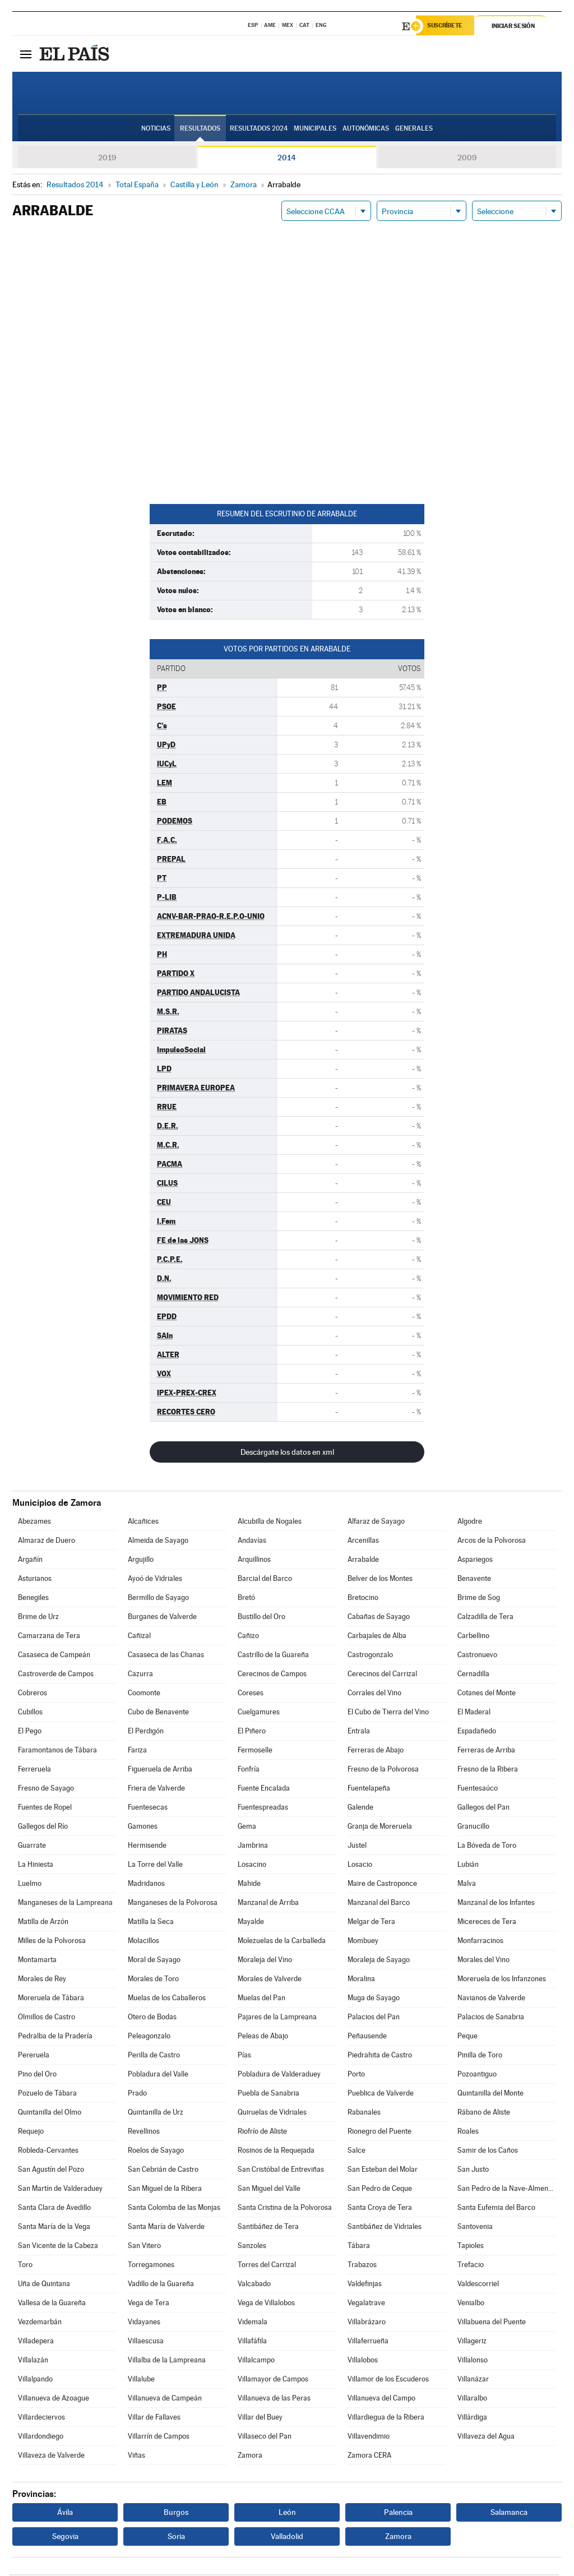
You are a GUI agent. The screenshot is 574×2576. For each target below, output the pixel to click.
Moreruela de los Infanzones (501, 1980)
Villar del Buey (260, 2419)
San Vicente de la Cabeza (58, 2247)
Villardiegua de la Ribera (386, 2419)
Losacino (252, 1866)
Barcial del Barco (265, 1580)
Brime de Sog (478, 1599)
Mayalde (251, 1923)
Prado (137, 2095)
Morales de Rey (42, 1980)
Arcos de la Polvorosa (491, 1542)
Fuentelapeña (369, 1790)
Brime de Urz (38, 1618)
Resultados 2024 (259, 129)
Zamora (250, 2457)
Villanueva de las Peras (274, 2399)
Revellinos (144, 2133)
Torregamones (151, 2266)
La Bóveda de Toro (486, 1847)
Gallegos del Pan (483, 1809)
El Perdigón (146, 1732)
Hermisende (147, 1847)
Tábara (359, 2247)
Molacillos (143, 1942)
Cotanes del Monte (486, 1694)
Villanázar (473, 2380)
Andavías (252, 1542)
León (287, 2513)
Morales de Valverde (270, 1980)
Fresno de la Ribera (487, 1770)
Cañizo (248, 1637)
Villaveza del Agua (486, 2438)
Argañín (30, 1561)
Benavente (474, 1580)
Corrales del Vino (374, 1694)
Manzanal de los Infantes (496, 1904)
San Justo (473, 2171)
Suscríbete (447, 26)
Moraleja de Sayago (379, 1961)
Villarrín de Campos (158, 2438)
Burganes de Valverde (162, 1618)
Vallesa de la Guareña (52, 2304)
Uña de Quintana (44, 2285)
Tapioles (470, 2247)
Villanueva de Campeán (165, 2399)
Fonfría (249, 1770)
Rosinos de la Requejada (276, 2152)
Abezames (34, 1523)
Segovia (65, 2537)
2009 (466, 159)
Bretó (246, 1599)
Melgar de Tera (371, 1923)
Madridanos (146, 1885)
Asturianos (35, 1580)
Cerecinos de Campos (272, 1675)
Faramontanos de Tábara (57, 1751)
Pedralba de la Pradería (55, 2037)
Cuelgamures (259, 1713)
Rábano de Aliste (483, 2114)
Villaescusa (146, 2342)
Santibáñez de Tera (268, 2228)
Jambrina (253, 1847)
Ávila (65, 2513)
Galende (360, 1809)
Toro (25, 2266)
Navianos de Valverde (491, 1999)
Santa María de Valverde (166, 2228)
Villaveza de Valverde (51, 2457)
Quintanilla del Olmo (49, 2114)
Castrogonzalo (370, 1656)
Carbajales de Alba (377, 1637)
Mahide (249, 1885)
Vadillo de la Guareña (161, 2285)
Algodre (469, 1523)
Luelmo (29, 1885)
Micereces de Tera (486, 1923)
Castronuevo (477, 1656)
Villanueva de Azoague (53, 2399)
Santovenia (475, 2228)
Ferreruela (34, 1770)
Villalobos (363, 2361)
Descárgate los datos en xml (287, 1453)
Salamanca (508, 2513)
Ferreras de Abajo (376, 1751)
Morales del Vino (483, 1961)
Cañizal (139, 1637)
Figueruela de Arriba (160, 1770)
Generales (414, 129)
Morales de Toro (153, 1980)
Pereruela (33, 2056)
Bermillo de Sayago (158, 1599)
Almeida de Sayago (158, 1542)
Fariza (137, 1751)
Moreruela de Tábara (51, 1999)
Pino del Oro (37, 2075)
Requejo (31, 2133)
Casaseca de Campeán (54, 1656)
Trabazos (362, 2266)
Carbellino (473, 1637)
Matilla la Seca (151, 1923)
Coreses (250, 1694)
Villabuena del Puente (491, 2323)
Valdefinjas (365, 2285)
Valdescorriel (478, 2285)
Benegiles (33, 1599)
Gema (247, 1828)
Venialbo (470, 2304)
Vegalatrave (366, 2304)
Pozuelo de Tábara (47, 2095)
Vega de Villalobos (266, 2304)
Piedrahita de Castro (380, 2056)
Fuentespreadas (263, 1809)
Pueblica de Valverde (381, 2095)
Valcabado (254, 2285)
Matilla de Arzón (43, 1923)
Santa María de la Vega (54, 2228)
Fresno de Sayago (46, 1790)
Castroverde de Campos (56, 1675)
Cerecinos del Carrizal (382, 1675)
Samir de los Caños (487, 2152)
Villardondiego (40, 2438)
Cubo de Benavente (158, 1713)
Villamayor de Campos (273, 2380)
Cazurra (140, 1675)
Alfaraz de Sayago (376, 1523)
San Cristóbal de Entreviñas (281, 2171)
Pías (244, 2056)
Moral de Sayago (154, 1961)
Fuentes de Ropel (45, 1809)
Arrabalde (363, 1561)
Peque (467, 2037)
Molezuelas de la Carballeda (282, 1942)
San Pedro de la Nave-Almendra (506, 2190)
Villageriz (472, 2342)
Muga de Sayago (374, 1999)
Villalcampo (256, 2361)
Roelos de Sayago (156, 2152)
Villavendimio (369, 2438)
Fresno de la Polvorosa (383, 1770)
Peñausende (367, 2037)
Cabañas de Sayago (379, 1618)
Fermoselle (255, 1751)
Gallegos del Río (43, 1828)
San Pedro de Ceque (380, 2190)
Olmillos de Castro (46, 2018)
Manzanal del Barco (379, 1904)
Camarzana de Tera (49, 1637)
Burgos (176, 2513)
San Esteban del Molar (383, 2171)
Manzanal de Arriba (268, 1904)
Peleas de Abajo (263, 2037)
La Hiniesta (35, 1866)
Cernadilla (473, 1675)
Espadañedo (476, 1732)
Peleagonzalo (149, 2037)
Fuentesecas (148, 1809)
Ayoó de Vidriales (155, 1580)
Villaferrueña (368, 2342)
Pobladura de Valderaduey (279, 2075)
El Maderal (473, 1713)
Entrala (359, 1732)
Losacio (360, 1866)
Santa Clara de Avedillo (54, 2209)
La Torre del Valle (155, 1866)
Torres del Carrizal (267, 2266)
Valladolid (287, 2537)
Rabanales (364, 2114)
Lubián (468, 1866)
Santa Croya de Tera (380, 2209)
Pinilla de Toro (479, 2056)
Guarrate (32, 1847)
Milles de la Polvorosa (52, 1942)
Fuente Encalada (264, 1790)
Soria (176, 2537)
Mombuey (363, 1942)
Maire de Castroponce (382, 1885)
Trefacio (470, 2266)
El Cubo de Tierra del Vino (388, 1713)
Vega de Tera (148, 2304)
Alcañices (143, 1523)
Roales (468, 2133)
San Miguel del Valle (269, 2190)
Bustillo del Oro (261, 1618)
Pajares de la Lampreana (277, 2018)
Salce (356, 2152)
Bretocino (363, 1599)
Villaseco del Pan (264, 2438)
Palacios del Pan (374, 2018)
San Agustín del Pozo (51, 2171)
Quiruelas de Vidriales (272, 2114)
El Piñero (252, 1732)
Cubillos (30, 1713)
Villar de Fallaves (154, 2419)
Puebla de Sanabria (268, 2095)
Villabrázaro (367, 2323)
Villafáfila (252, 2342)
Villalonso (472, 2361)
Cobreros (32, 1694)
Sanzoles (252, 2247)
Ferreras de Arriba (486, 1751)
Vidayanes (144, 2323)
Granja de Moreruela (380, 1828)
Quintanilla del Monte (490, 2095)
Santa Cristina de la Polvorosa (285, 2209)
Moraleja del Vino (265, 1961)
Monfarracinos (480, 1942)
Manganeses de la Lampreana (65, 1904)
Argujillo (141, 1561)
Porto (356, 2075)
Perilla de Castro (154, 2056)
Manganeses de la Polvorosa (172, 1904)
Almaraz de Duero (46, 1542)
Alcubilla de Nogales (270, 1523)
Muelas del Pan (261, 1999)
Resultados (200, 129)
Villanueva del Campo (381, 2399)
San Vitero (144, 2247)
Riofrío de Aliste (262, 2133)
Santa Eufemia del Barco (496, 2209)
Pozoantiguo (477, 2075)
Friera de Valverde (156, 1790)
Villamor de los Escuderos (388, 2380)
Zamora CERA (369, 2457)
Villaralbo (472, 2399)
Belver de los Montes (380, 1580)
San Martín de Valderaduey (60, 2190)
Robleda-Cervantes (48, 2152)
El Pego (29, 1732)
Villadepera (36, 2342)
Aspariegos (475, 1561)
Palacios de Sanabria (490, 2018)
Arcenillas (363, 1542)
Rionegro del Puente (379, 2133)
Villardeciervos (41, 2419)
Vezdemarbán (40, 2323)
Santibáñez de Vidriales (385, 2228)
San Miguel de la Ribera (165, 2190)
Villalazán (33, 2361)
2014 (286, 159)
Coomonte (144, 1694)
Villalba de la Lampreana (167, 2361)
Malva (466, 1885)
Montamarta (37, 1961)
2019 (107, 159)
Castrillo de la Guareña (273, 1656)
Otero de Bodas (152, 2018)
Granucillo (473, 1828)
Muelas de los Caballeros (167, 1999)
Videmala (252, 2323)
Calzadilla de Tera (485, 1618)
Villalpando (35, 2380)
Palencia (398, 2513)
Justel (357, 1847)
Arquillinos (254, 1561)
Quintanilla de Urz (155, 2114)
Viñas (136, 2457)
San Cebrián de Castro (163, 2171)
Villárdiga (472, 2419)
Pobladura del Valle (158, 2075)
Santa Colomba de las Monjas (174, 2209)
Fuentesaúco (477, 1790)
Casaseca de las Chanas (166, 1656)
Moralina (361, 1980)
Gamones (143, 1828)
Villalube (141, 2380)
